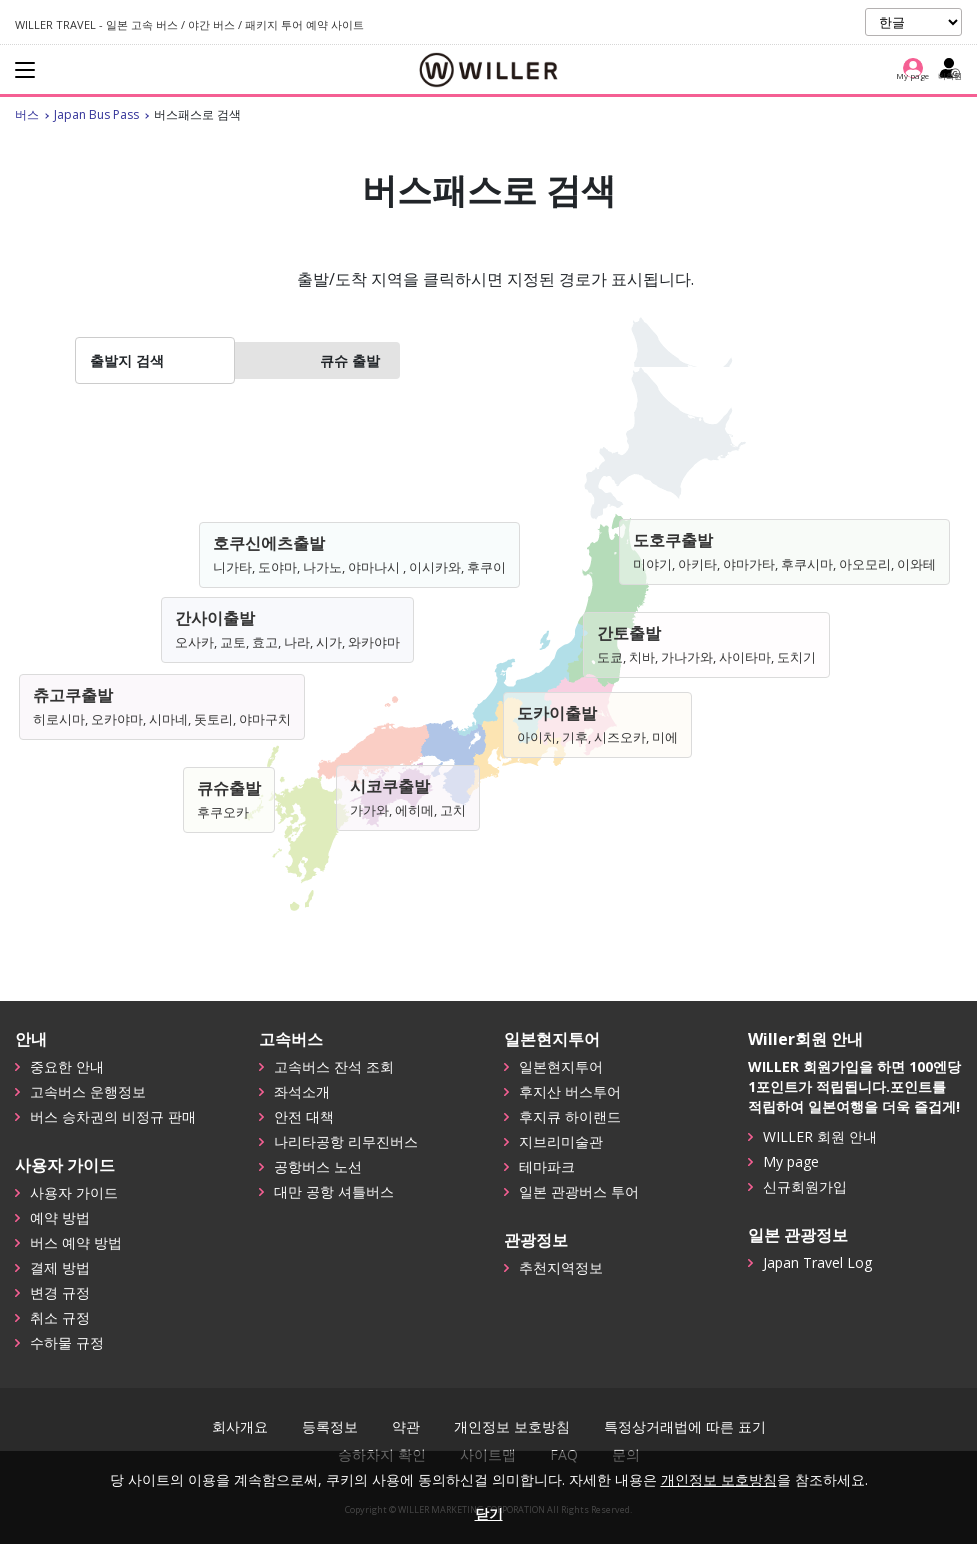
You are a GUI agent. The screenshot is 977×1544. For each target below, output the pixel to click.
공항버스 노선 (318, 1166)
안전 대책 (304, 1116)
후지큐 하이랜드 (570, 1116)
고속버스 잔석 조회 (334, 1066)
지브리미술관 (561, 1141)
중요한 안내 (67, 1066)
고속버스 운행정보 (88, 1091)
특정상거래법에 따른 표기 (685, 1427)
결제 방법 (60, 1267)
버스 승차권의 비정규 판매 (113, 1116)
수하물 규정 (67, 1342)
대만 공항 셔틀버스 (334, 1191)
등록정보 (330, 1427)
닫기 (489, 1513)
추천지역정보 (561, 1267)
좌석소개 (302, 1091)
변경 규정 (60, 1292)
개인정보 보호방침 (512, 1427)
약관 (406, 1427)
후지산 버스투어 (570, 1091)
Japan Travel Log (817, 1262)
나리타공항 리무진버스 (346, 1141)
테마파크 (547, 1166)
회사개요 (240, 1427)
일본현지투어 (561, 1066)
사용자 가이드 (74, 1192)
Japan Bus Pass (96, 114)
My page (791, 1161)
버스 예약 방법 (76, 1242)
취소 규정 (60, 1317)
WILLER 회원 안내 (820, 1136)
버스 (27, 114)
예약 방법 (60, 1217)
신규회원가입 (805, 1186)
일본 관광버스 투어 (579, 1191)
